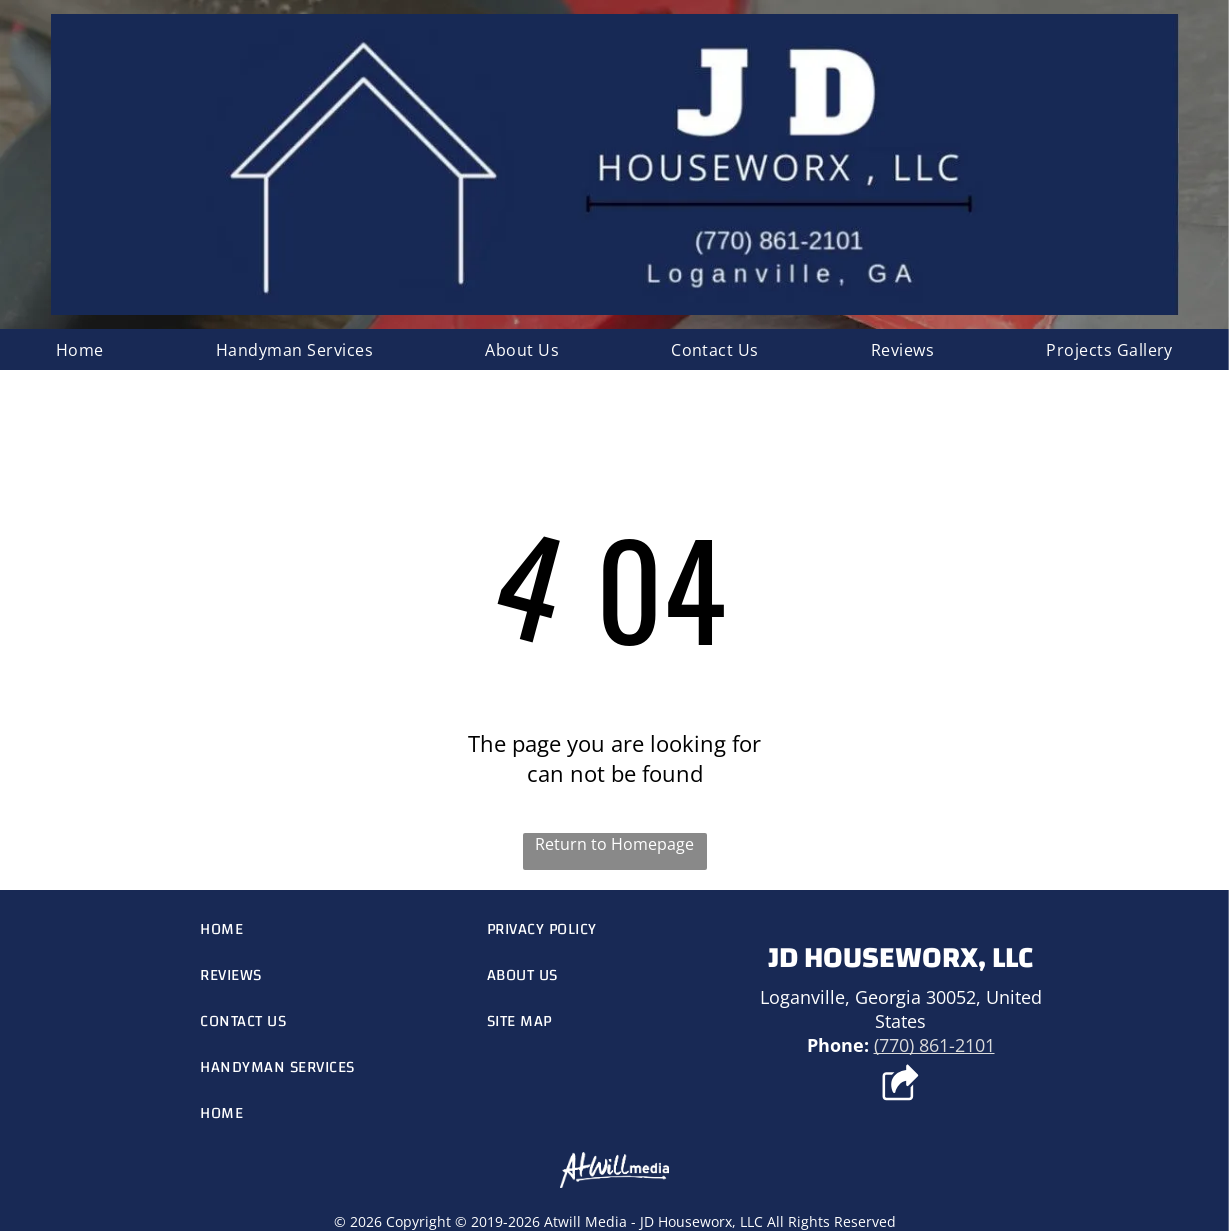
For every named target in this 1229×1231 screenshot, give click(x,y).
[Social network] (900, 1085)
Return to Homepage (614, 844)
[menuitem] (80, 349)
